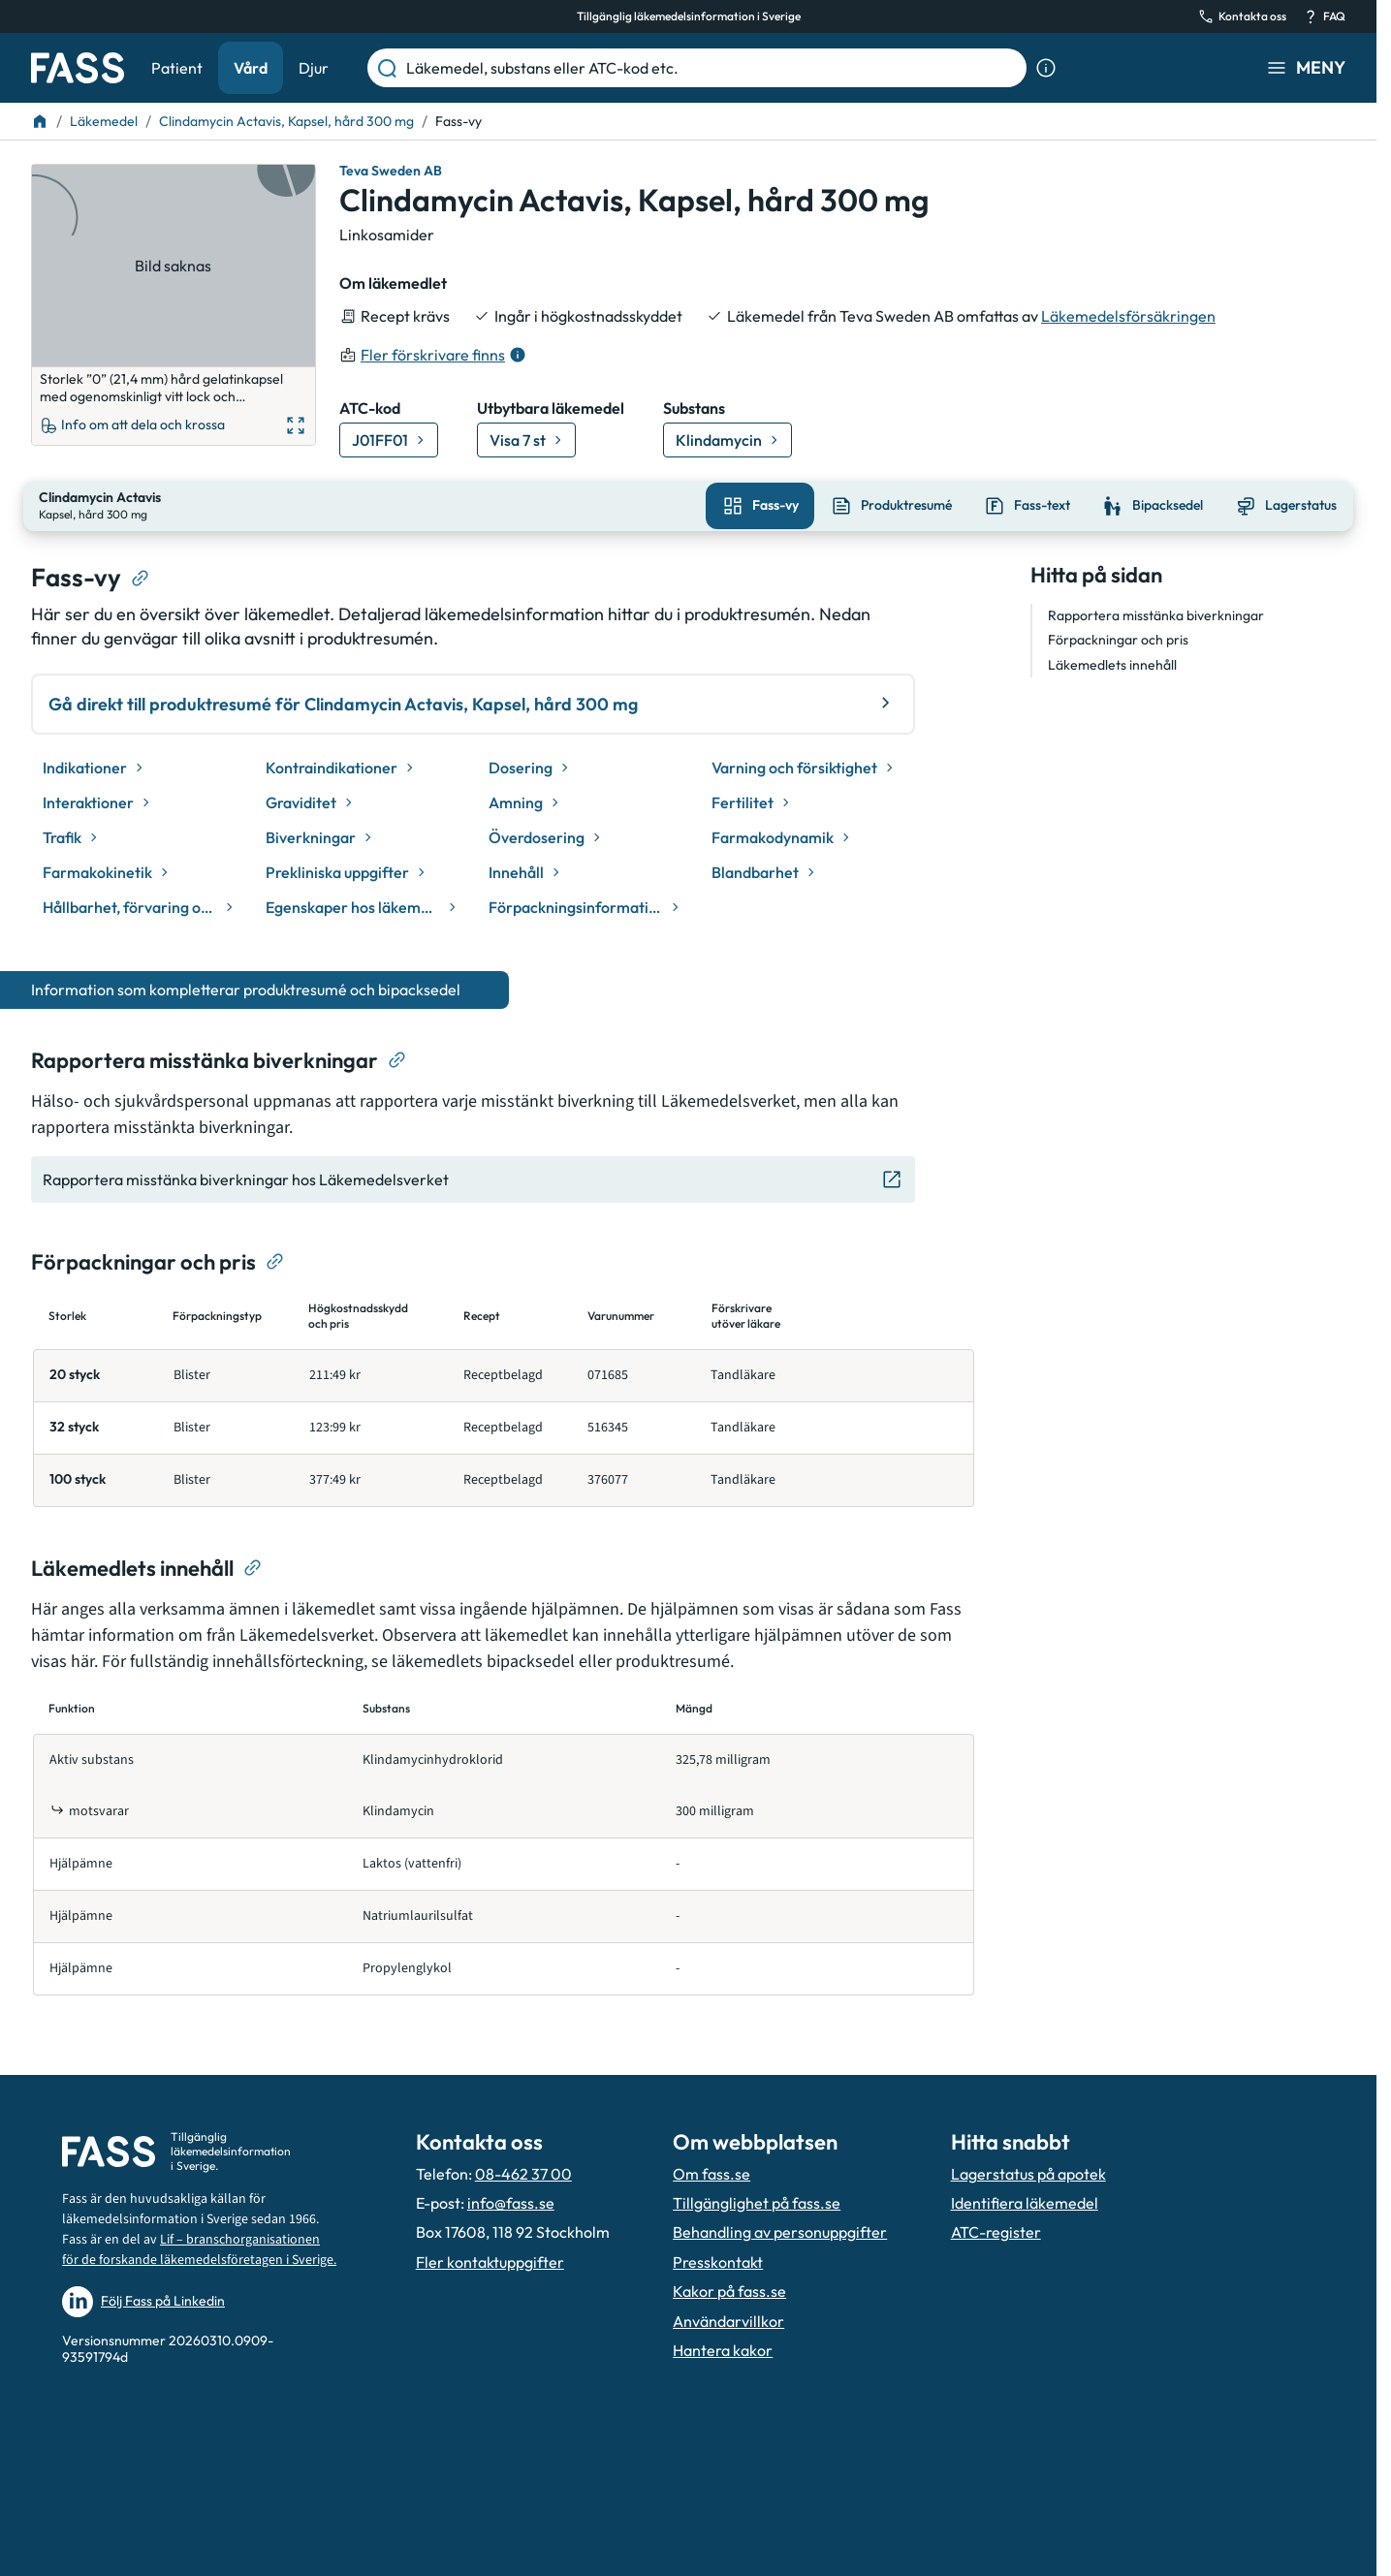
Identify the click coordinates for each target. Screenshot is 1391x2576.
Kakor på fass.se (729, 2289)
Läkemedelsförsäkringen (1128, 316)
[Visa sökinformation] (1046, 67)
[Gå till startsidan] (77, 68)
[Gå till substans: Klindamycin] (727, 440)
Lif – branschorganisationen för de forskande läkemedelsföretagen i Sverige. (199, 2247)
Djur (314, 68)
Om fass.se (711, 2171)
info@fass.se (510, 2201)
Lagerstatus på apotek (1028, 2171)
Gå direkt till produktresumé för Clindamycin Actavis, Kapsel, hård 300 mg (473, 701)
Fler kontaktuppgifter (490, 2260)
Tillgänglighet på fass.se (756, 2201)
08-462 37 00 (523, 2171)
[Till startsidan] (39, 121)
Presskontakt (718, 2260)
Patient (177, 68)
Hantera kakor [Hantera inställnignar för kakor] (723, 2348)
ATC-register (996, 2230)
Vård (251, 68)
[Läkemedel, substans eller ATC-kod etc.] (712, 67)
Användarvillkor (728, 2318)
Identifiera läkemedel (1024, 2201)
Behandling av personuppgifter (780, 2230)
